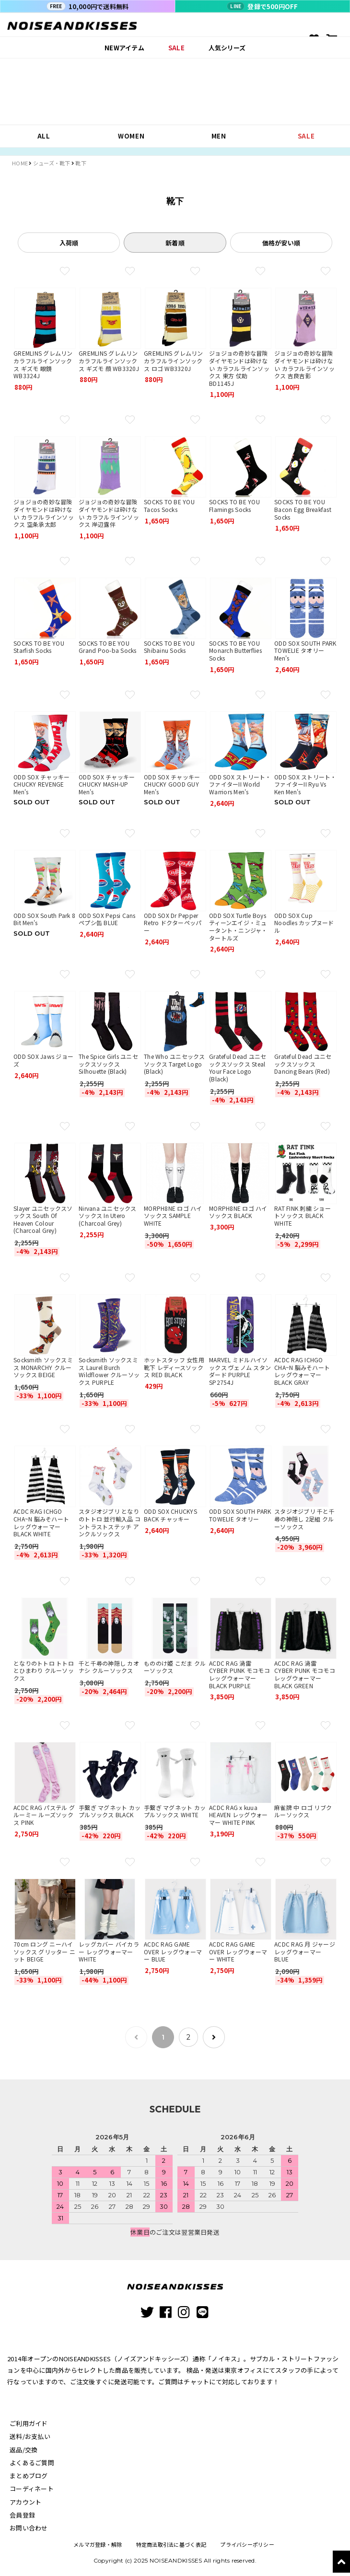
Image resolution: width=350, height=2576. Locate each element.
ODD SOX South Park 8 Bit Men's (44, 919)
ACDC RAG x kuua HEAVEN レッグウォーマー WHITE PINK (238, 1814)
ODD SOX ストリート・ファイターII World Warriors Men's (240, 784)
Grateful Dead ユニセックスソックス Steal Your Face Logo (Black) (237, 1067)
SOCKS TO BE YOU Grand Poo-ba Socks (108, 647)
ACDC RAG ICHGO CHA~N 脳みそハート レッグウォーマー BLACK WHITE (41, 1522)
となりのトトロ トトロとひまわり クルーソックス (43, 1670)
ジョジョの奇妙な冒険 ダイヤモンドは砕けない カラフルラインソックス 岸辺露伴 (109, 513)
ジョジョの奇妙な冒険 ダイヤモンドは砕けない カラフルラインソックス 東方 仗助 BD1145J (239, 368)
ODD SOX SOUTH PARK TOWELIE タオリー (240, 1515)
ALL (43, 135)
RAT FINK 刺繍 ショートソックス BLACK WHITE (302, 1215)
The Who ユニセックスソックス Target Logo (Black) (174, 1063)
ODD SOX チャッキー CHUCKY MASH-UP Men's (107, 784)
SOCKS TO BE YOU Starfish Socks (38, 647)
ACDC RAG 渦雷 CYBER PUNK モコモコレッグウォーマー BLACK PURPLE (239, 1674)
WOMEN (131, 135)
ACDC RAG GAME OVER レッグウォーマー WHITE (238, 1951)
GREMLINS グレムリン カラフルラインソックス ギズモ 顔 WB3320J (109, 360)
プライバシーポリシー (247, 2542)
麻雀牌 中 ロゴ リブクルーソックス (303, 1811)
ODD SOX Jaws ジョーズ (43, 1060)
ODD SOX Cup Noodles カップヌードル (304, 922)
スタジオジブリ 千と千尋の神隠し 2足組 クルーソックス (304, 1518)
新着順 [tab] (175, 242)
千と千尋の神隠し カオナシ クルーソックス (109, 1667)
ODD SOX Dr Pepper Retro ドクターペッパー (172, 922)
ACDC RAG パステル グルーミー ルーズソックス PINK (44, 1814)
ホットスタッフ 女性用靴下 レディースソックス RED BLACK (174, 1367)
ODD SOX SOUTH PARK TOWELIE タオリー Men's (305, 650)
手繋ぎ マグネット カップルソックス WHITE (175, 1811)
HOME (20, 163)
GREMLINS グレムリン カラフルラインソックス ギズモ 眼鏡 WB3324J (43, 364)
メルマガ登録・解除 (97, 2542)
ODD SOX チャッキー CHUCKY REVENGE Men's (41, 784)
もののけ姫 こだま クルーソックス (175, 1667)
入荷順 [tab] (69, 242)
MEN (218, 135)
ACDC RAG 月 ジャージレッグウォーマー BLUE (304, 1951)
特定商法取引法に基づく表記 (171, 2542)
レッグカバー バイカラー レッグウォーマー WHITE (109, 1951)
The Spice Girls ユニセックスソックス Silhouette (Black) (108, 1063)
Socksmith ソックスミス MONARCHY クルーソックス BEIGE (43, 1367)
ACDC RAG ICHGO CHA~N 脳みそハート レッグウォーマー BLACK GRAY (302, 1371)
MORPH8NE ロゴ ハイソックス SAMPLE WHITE (173, 1215)
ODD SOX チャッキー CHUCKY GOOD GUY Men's (172, 784)
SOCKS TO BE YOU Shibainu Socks (169, 647)
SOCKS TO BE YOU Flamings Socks (234, 505)
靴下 (80, 163)
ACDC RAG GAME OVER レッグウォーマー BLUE (173, 1951)
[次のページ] (211, 2035)
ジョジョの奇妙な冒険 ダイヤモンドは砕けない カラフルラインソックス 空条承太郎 (43, 513)
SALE (176, 48)
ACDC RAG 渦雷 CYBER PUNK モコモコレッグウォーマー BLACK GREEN (304, 1674)
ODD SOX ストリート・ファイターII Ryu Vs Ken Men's (305, 784)
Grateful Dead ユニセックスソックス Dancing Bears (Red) (302, 1063)
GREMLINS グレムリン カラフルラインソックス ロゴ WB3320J (173, 360)
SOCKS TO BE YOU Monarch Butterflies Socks (235, 650)
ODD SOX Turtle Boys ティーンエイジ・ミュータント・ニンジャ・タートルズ (238, 926)
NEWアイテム (124, 48)
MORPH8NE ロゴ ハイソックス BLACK (238, 1212)
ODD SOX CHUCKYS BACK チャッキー (170, 1515)
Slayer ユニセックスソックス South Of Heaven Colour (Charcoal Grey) (43, 1219)
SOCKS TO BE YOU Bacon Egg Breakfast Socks (302, 509)
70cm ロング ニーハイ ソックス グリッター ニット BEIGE (44, 1951)
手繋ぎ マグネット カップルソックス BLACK (109, 1811)
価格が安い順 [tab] (281, 242)
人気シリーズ (227, 48)
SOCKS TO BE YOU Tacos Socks (169, 505)
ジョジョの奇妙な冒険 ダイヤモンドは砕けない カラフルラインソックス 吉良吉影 (304, 364)
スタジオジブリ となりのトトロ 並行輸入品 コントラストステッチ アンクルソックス (109, 1522)
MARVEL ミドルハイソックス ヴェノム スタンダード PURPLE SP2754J (240, 1371)
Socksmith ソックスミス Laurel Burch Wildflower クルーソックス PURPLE (109, 1371)
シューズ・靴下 (51, 163)
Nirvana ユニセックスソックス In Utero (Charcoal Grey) (108, 1215)
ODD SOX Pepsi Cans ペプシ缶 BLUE (107, 919)
